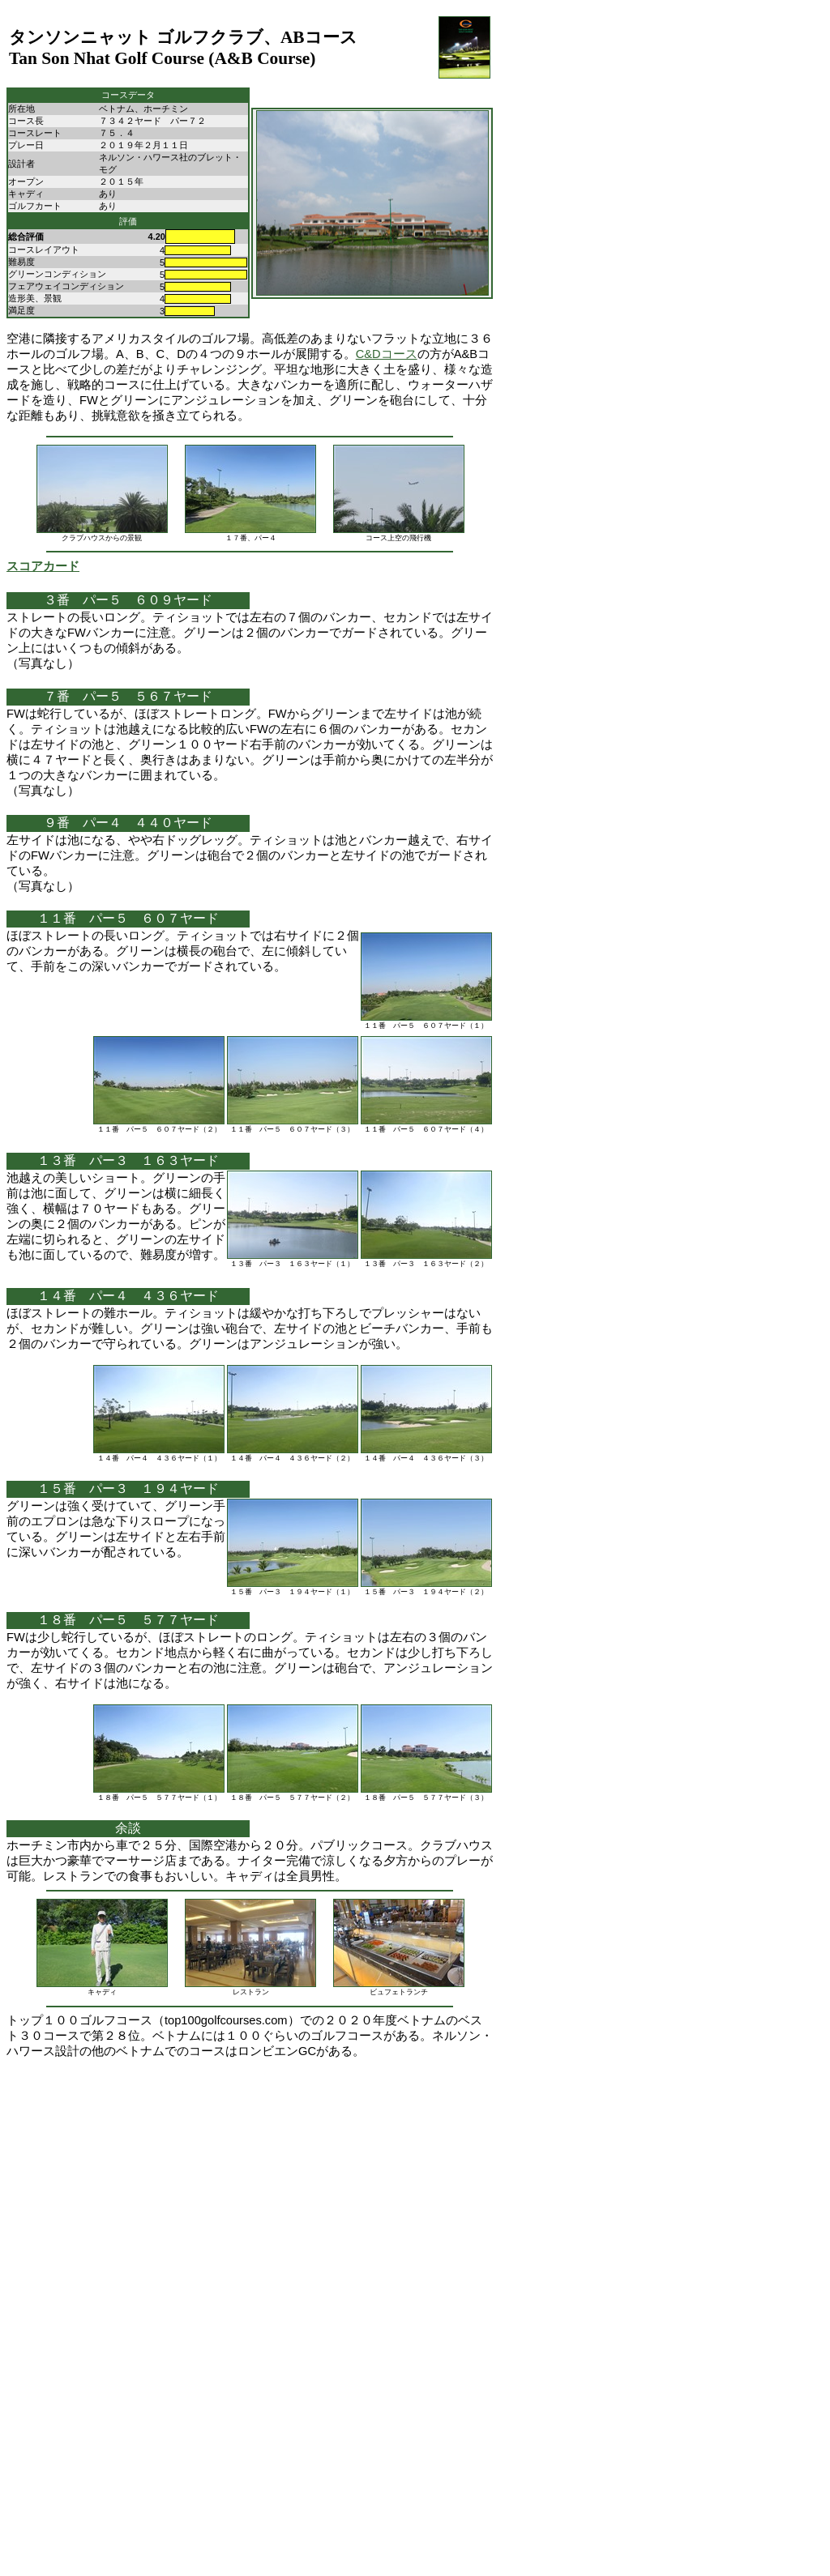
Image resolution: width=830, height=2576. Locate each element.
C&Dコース (386, 354)
